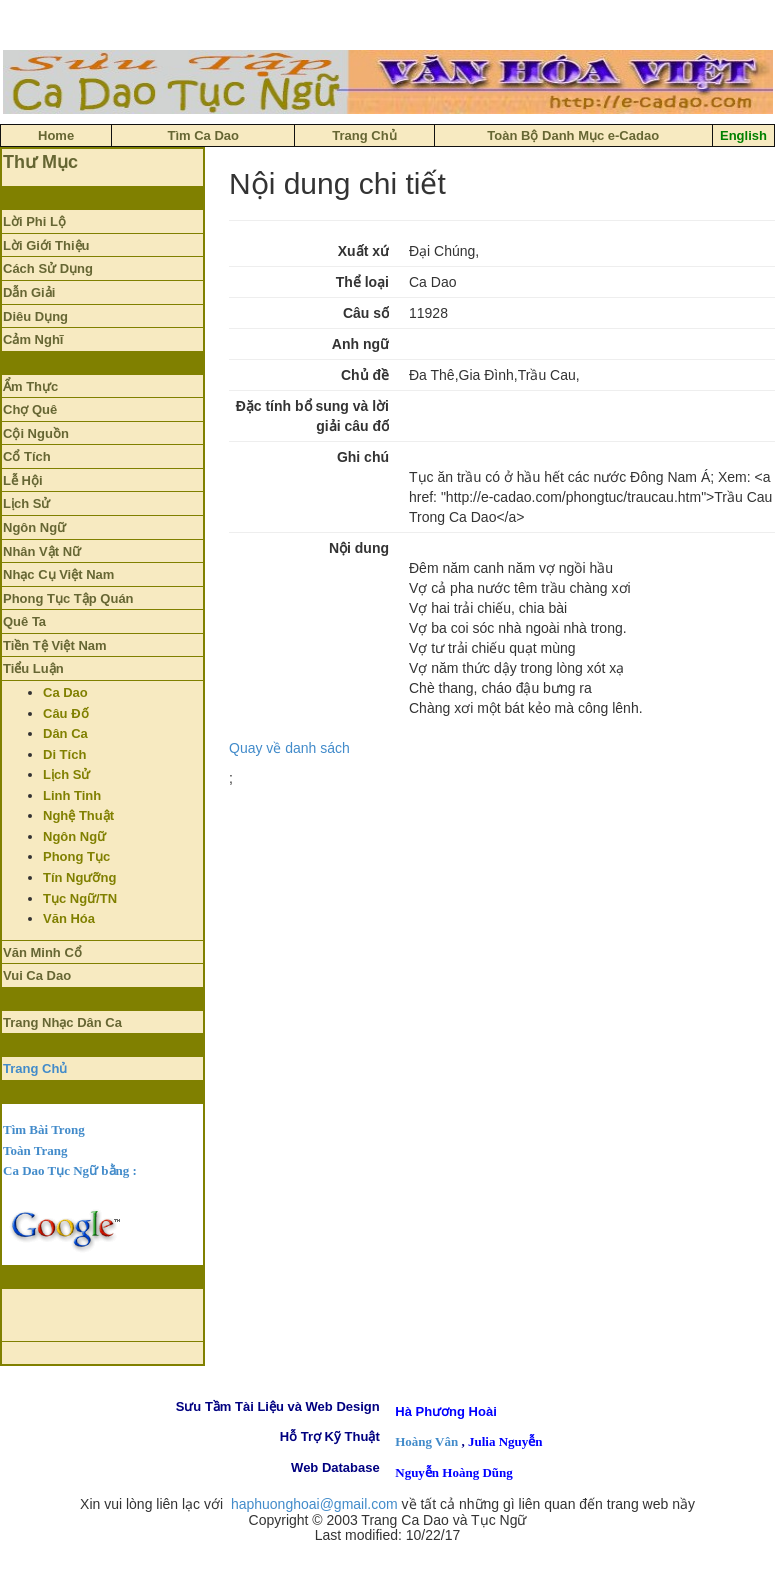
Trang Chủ (35, 1068)
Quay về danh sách (289, 748)
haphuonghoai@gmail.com (314, 1504)
